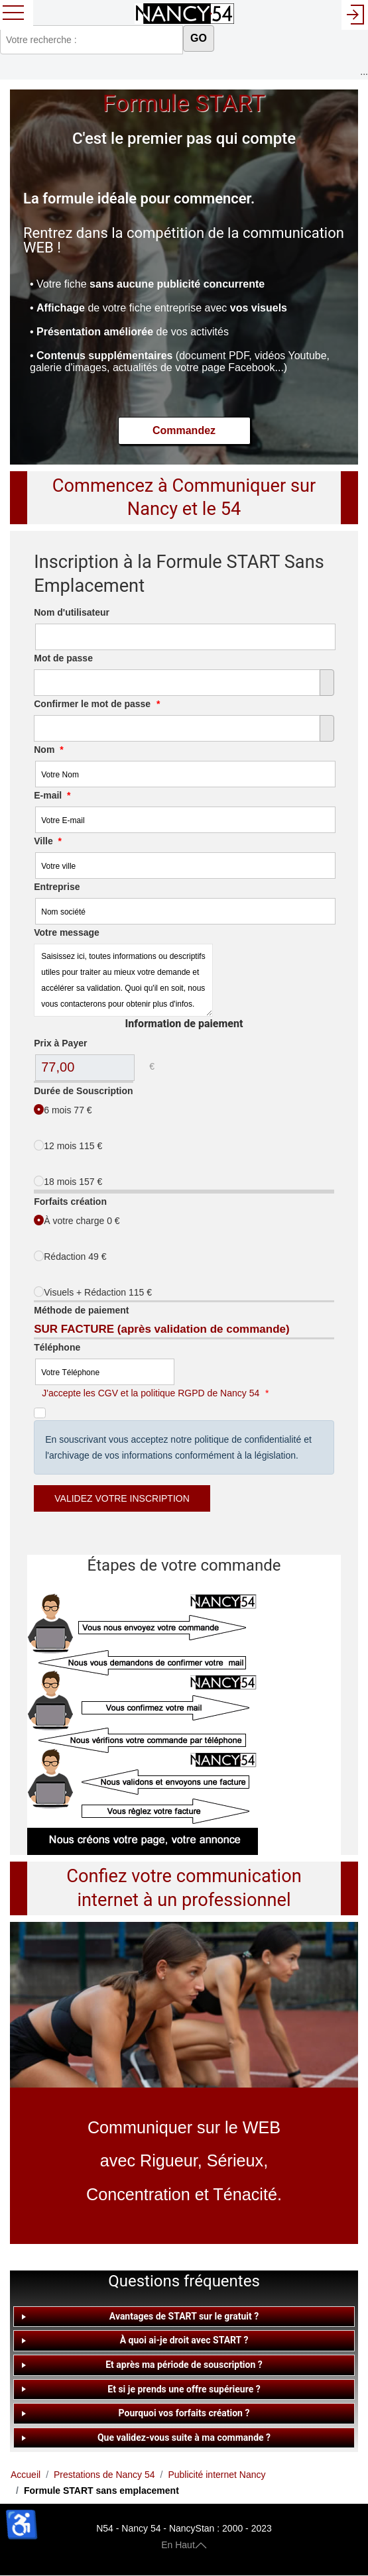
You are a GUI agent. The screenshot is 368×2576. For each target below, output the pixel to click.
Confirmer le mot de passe (97, 704)
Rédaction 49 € (70, 1256)
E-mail (52, 795)
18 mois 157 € (68, 1181)
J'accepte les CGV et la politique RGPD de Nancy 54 (150, 1393)
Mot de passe (63, 658)
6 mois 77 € (63, 1109)
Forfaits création (70, 1201)
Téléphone (57, 1347)
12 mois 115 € (68, 1145)
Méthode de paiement (81, 1310)
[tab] (184, 2316)
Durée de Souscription (83, 1091)
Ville (48, 841)
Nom (48, 749)
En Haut (184, 2544)
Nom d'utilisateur (71, 612)
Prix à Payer (60, 1043)
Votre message (66, 932)
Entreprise (57, 886)
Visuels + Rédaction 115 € (93, 1292)
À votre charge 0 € (76, 1220)
